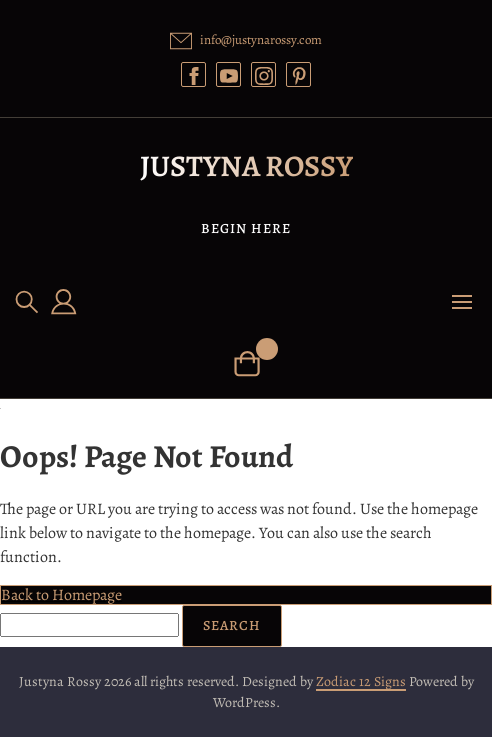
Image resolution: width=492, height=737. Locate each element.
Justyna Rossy (246, 166)
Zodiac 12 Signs (361, 681)
